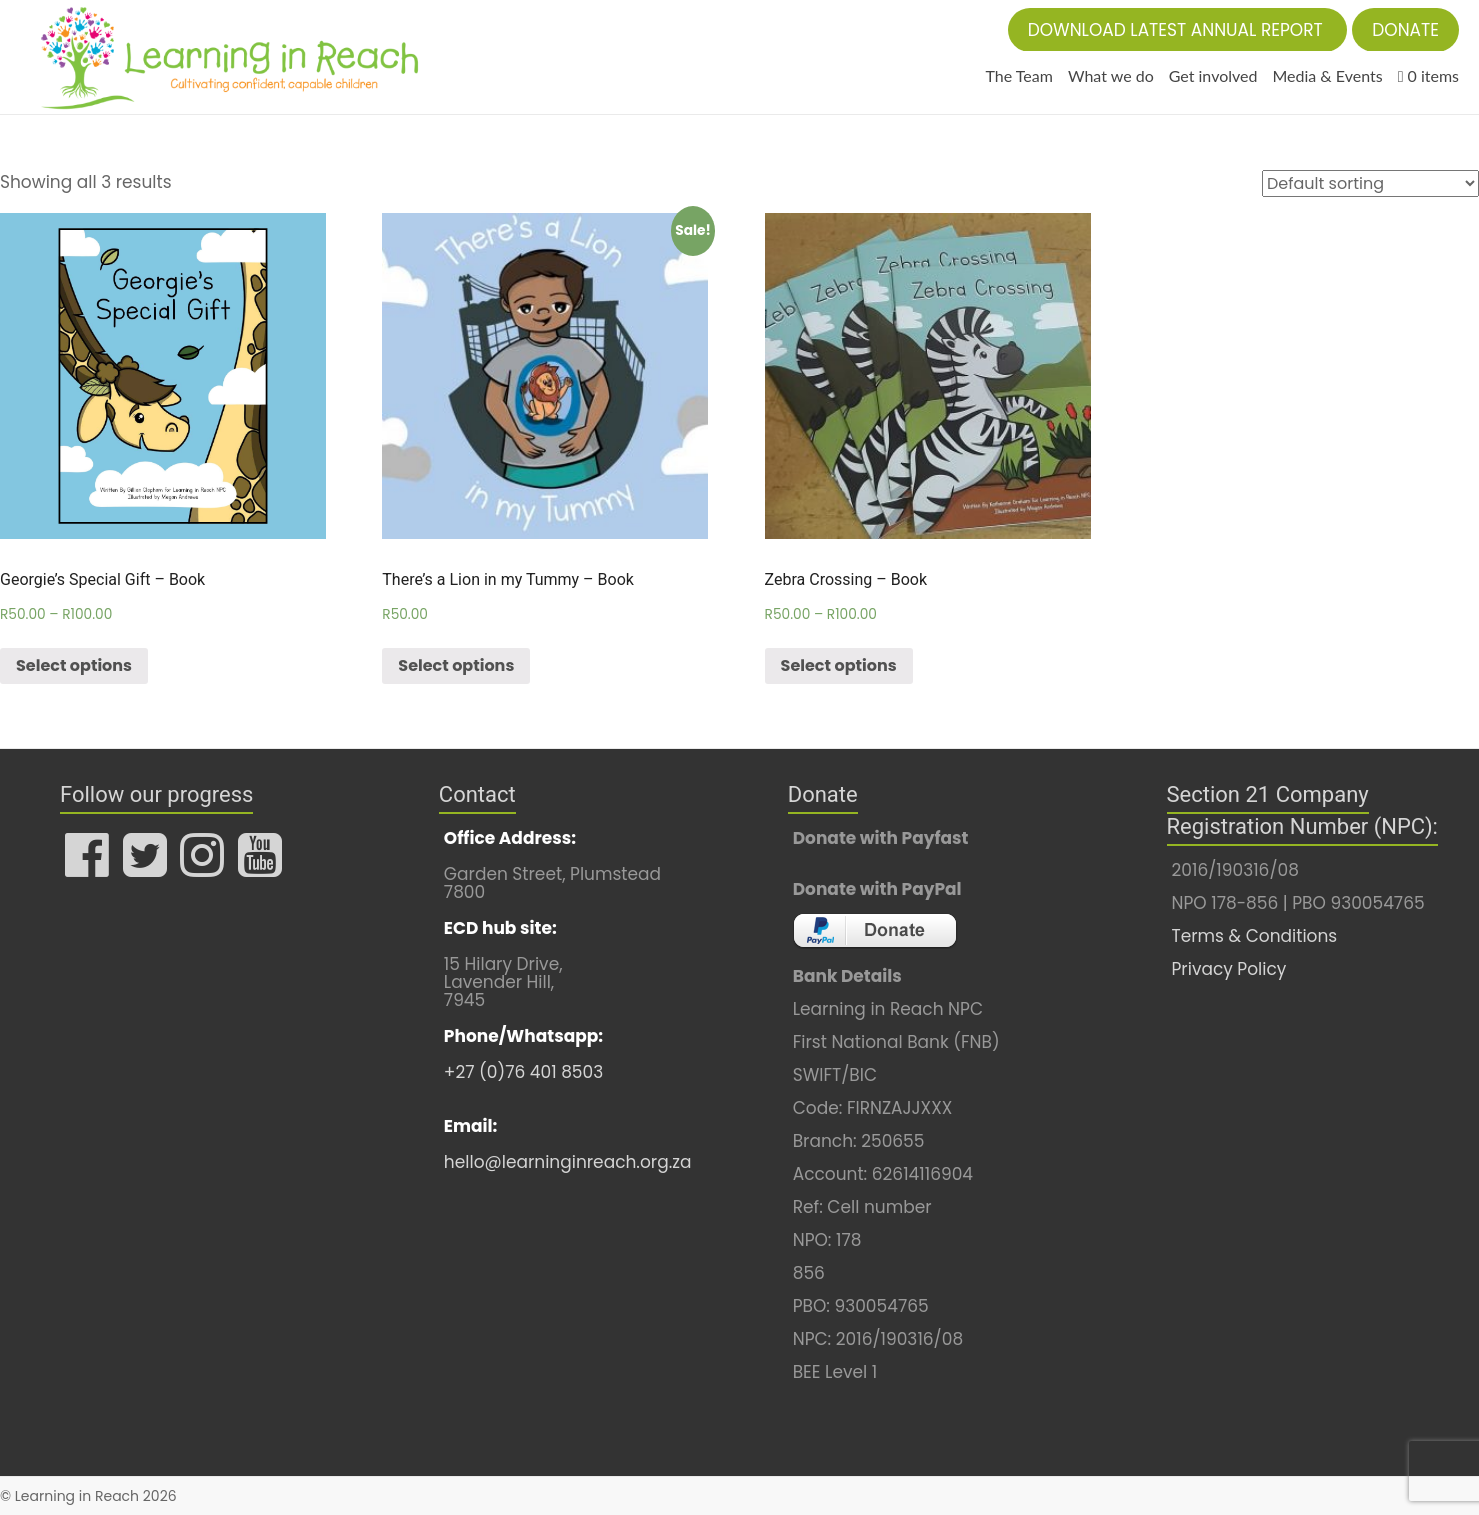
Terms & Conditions (1255, 936)
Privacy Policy (1229, 969)
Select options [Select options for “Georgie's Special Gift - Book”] (74, 665)
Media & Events (1327, 75)
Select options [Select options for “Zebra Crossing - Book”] (839, 665)
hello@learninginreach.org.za (568, 1162)
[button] (1178, 30)
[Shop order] (1370, 183)
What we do (1111, 75)
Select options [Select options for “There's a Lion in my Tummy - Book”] (456, 665)
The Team (1019, 75)
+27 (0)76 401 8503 (523, 1072)
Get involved (1213, 75)
